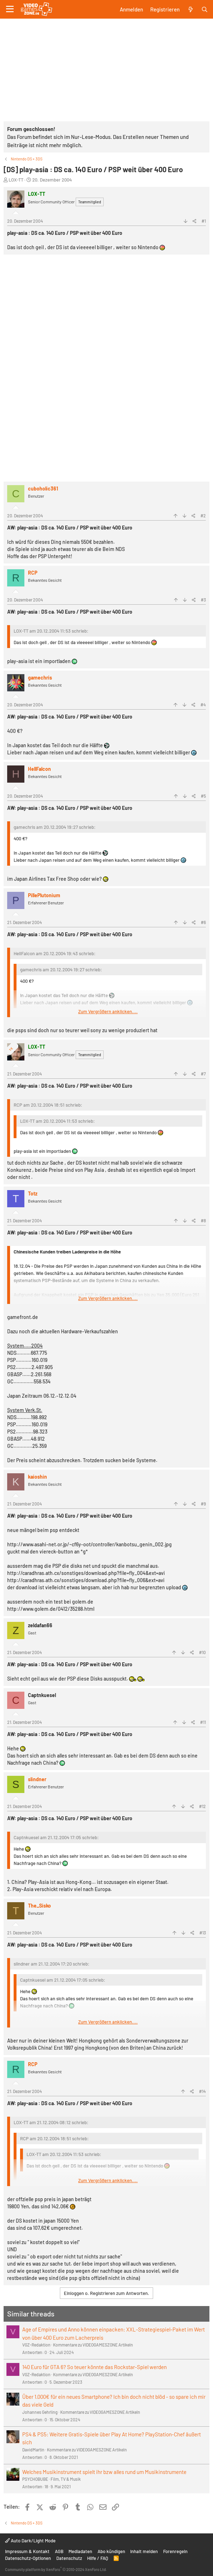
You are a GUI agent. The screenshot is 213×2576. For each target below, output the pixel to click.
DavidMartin (33, 2449)
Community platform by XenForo (56, 2569)
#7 (203, 1073)
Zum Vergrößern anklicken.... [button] (108, 1011)
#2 (203, 515)
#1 (204, 220)
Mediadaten (80, 2551)
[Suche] (205, 9)
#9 (203, 1503)
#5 (203, 795)
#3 (203, 599)
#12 (202, 1806)
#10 (202, 1652)
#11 (203, 1722)
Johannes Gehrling (40, 2412)
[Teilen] (194, 221)
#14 (202, 2091)
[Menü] (9, 9)
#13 (202, 1932)
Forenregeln (175, 2551)
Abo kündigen (111, 2551)
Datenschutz (69, 2558)
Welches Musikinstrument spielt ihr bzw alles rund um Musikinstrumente (104, 2472)
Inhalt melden (144, 2551)
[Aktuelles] (190, 9)
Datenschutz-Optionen (28, 2558)
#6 (203, 922)
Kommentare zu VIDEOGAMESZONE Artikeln (93, 2344)
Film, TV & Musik (66, 2478)
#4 (203, 704)
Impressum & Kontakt (27, 2551)
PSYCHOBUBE (35, 2478)
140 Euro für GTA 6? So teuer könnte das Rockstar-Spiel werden (94, 2367)
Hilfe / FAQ (97, 2558)
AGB (59, 2551)
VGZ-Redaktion (36, 2344)
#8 (203, 1220)
